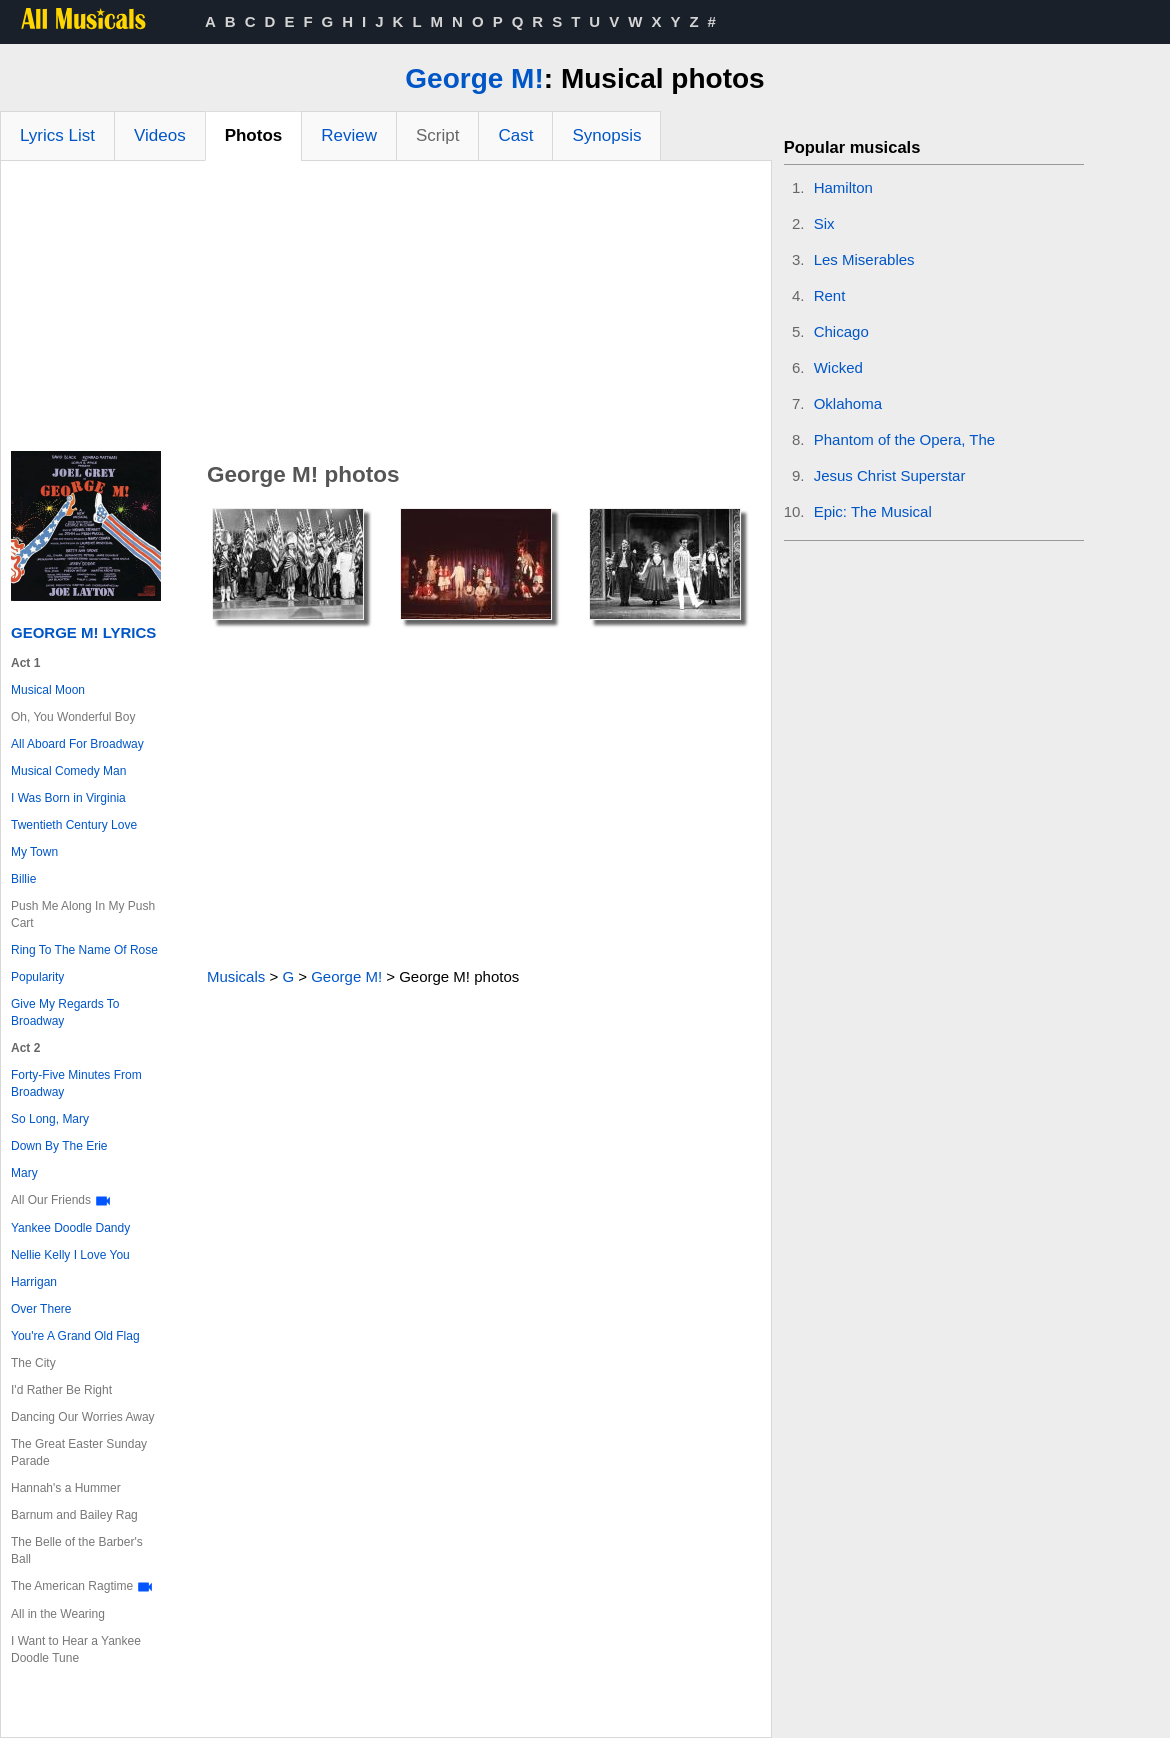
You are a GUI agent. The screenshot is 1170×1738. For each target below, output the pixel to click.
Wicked (838, 367)
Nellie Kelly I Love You (70, 1255)
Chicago (841, 331)
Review (349, 135)
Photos (254, 135)
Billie (23, 879)
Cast (515, 135)
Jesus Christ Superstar (890, 475)
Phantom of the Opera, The (905, 439)
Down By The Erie (59, 1146)
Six (824, 223)
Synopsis (606, 135)
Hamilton (843, 187)
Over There (41, 1309)
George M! (474, 78)
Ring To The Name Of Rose (84, 950)
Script (437, 135)
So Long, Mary (50, 1119)
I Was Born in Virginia (68, 798)
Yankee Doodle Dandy (70, 1228)
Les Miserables (864, 259)
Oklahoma (848, 403)
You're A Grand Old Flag (75, 1336)
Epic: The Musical (873, 511)
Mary (24, 1173)
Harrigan (34, 1282)
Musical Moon (48, 690)
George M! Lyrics (83, 632)
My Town (34, 852)
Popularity (37, 977)
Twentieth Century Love (74, 825)
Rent (830, 295)
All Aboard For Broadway (77, 744)
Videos (160, 135)
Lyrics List (57, 135)
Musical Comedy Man (68, 771)
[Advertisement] (386, 311)
